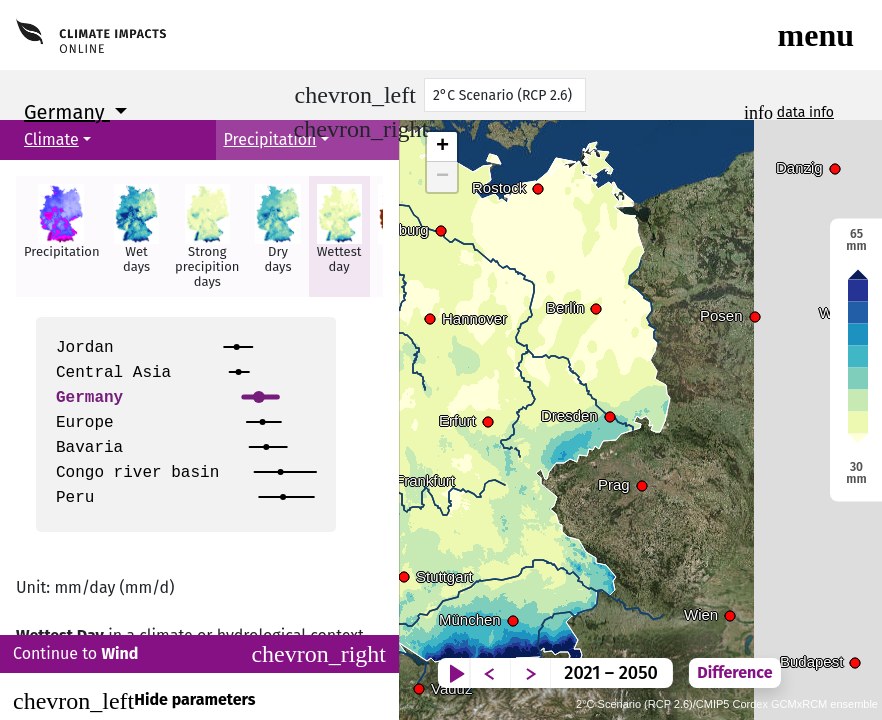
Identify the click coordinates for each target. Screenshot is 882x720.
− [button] (442, 177)
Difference (820, 657)
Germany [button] (67, 112)
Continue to (199, 654)
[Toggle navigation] (816, 35)
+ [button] (442, 147)
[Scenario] (505, 95)
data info (805, 112)
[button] (61, 236)
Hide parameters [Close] (134, 701)
